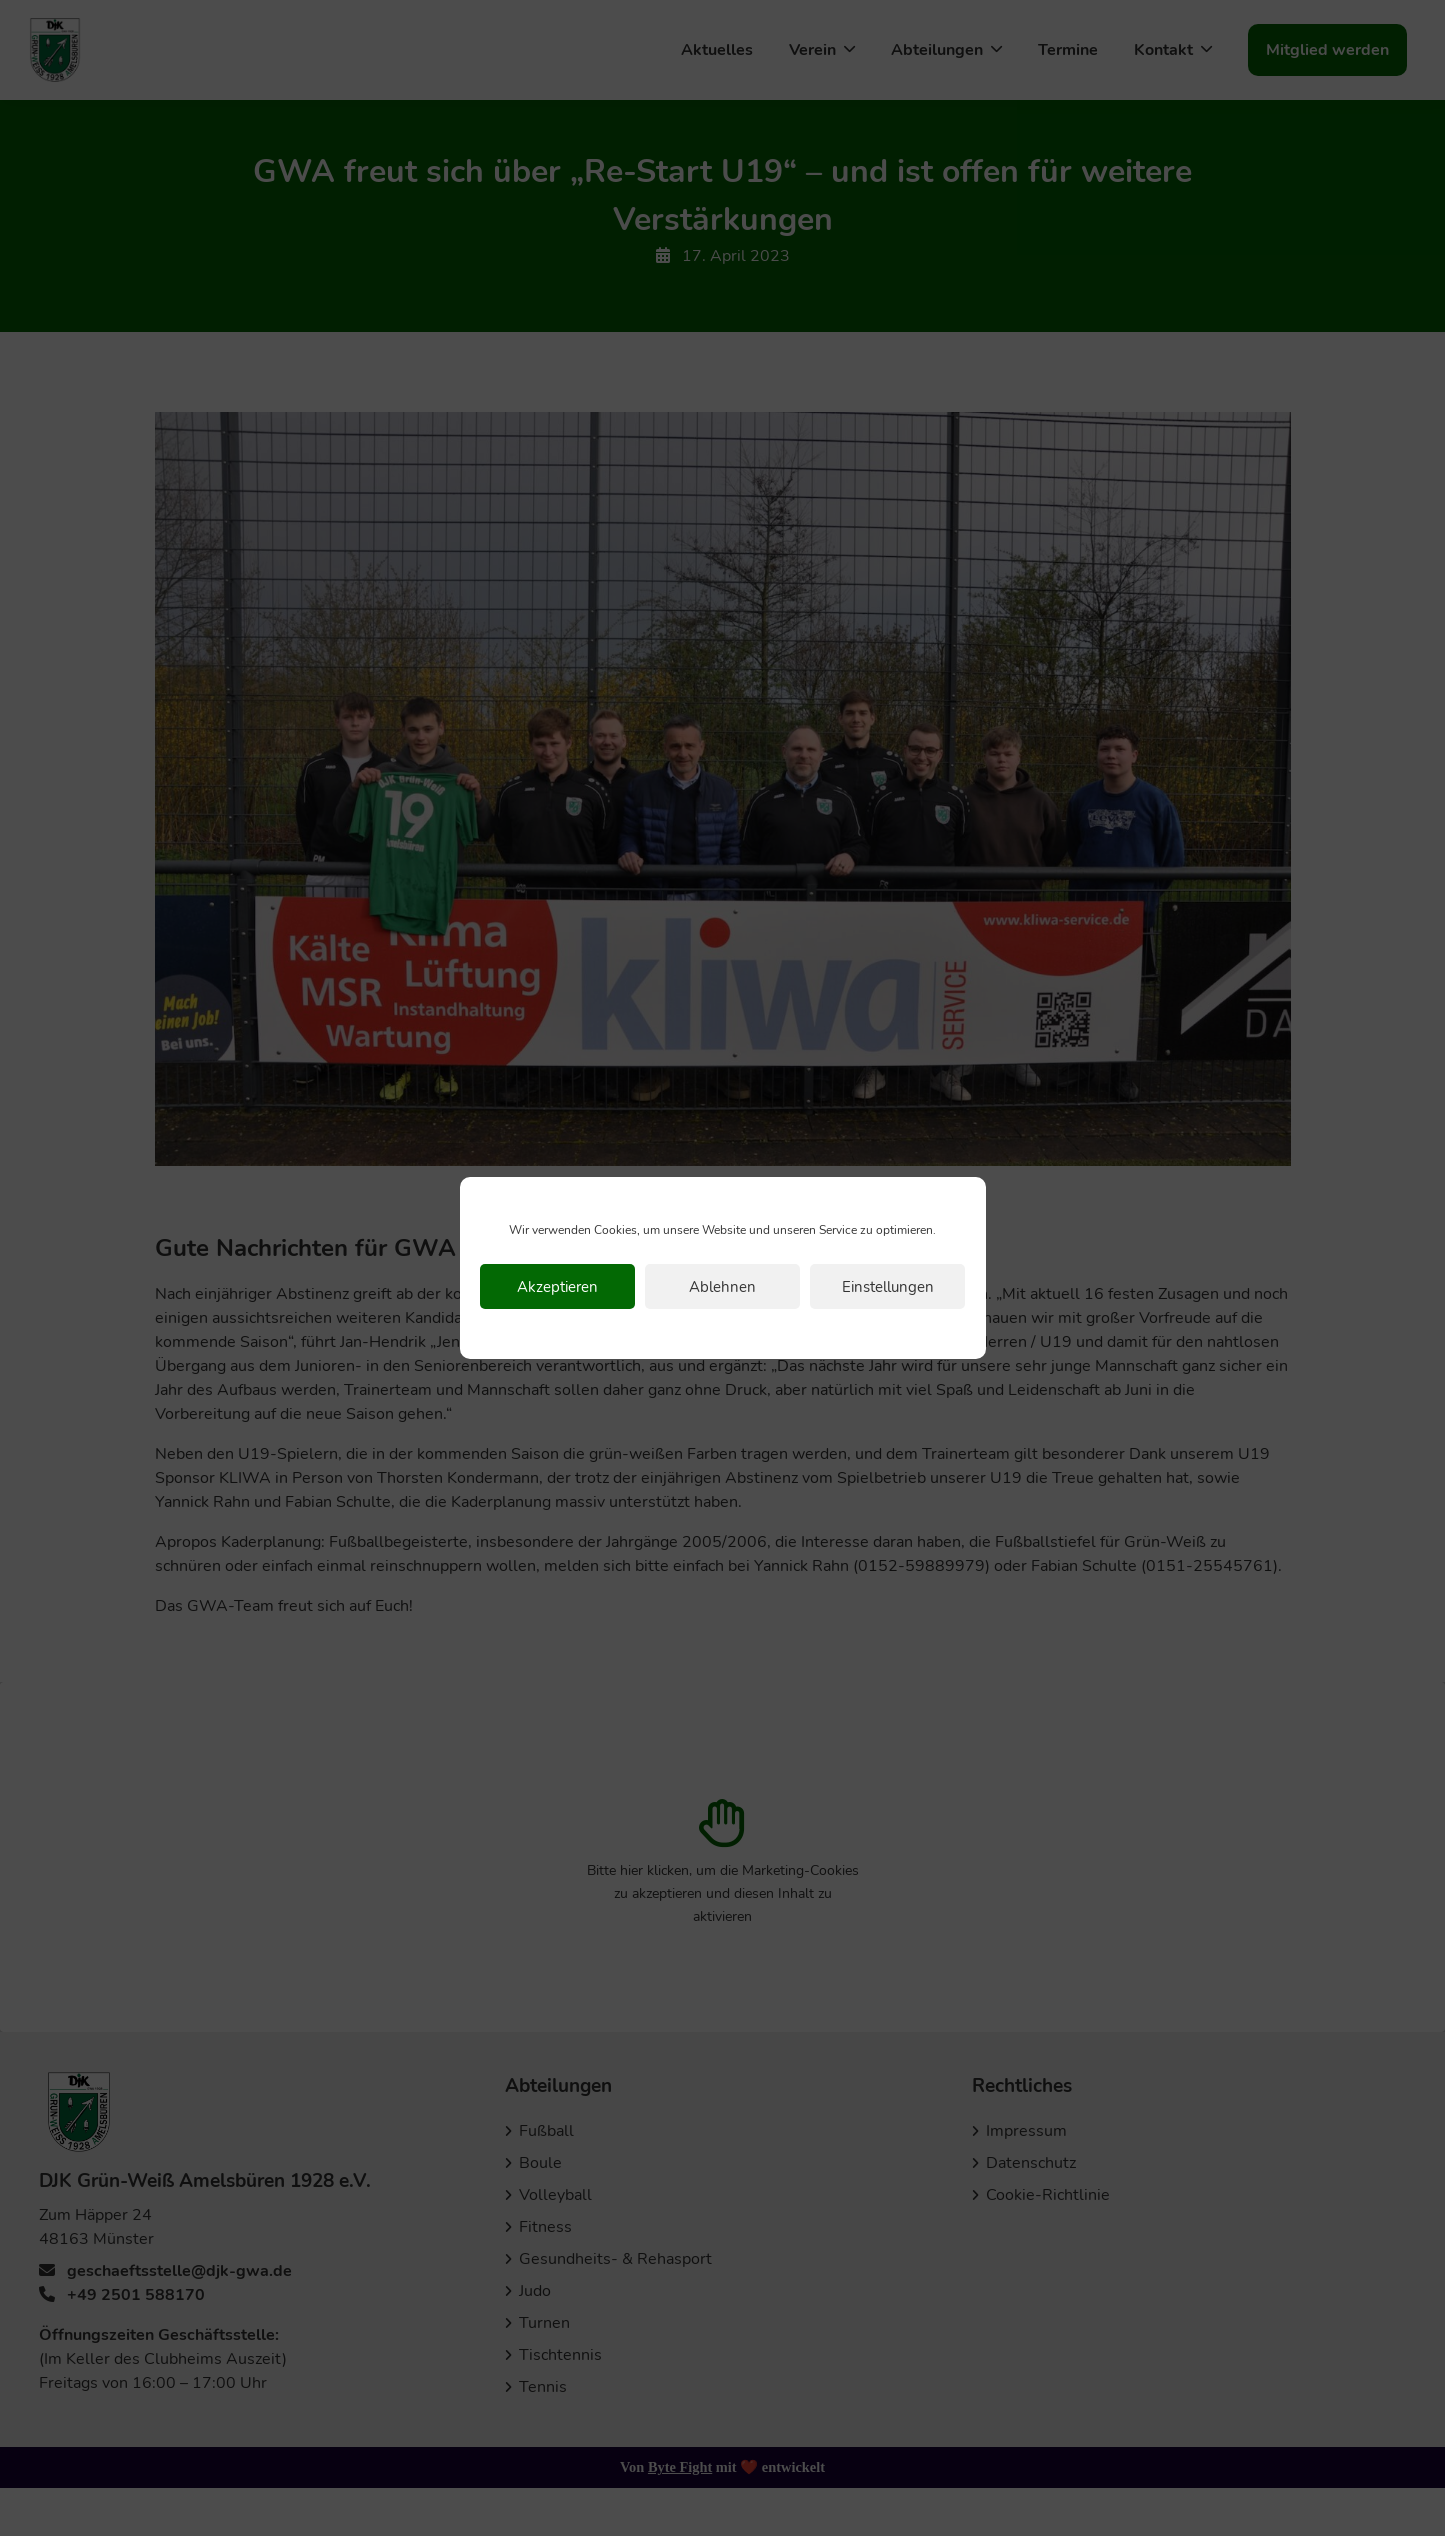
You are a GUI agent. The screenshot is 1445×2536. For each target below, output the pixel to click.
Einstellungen (888, 1287)
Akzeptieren (557, 1287)
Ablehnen (722, 1287)
